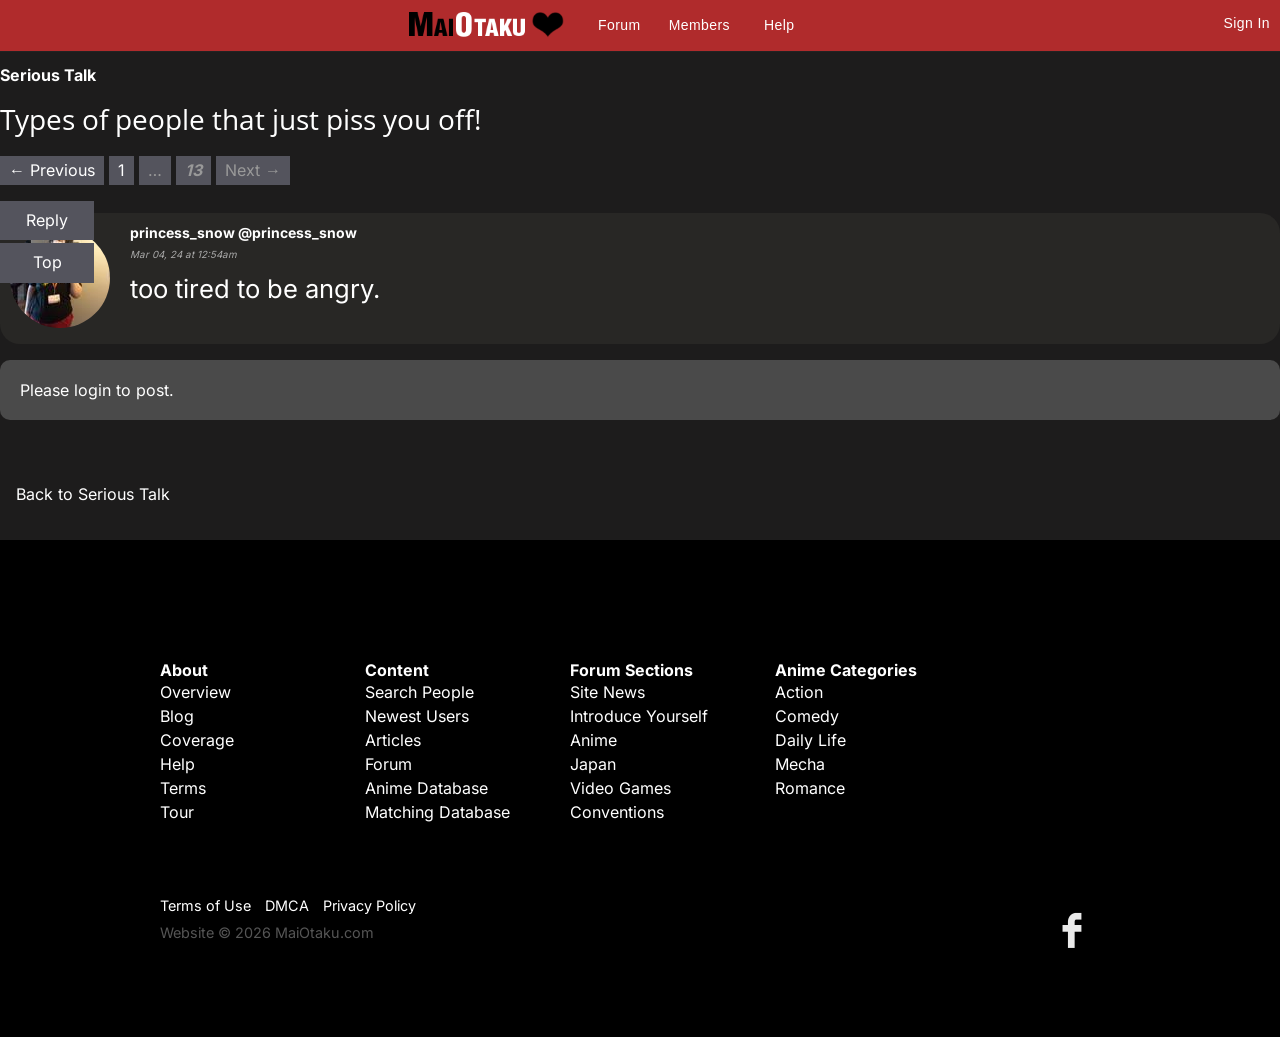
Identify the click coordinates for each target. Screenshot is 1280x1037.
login (92, 390)
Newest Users (417, 716)
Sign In (1247, 23)
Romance (810, 788)
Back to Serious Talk (93, 494)
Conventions (617, 812)
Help (779, 25)
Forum (619, 25)
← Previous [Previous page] (52, 170)
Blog (177, 716)
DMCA (287, 905)
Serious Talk (48, 75)
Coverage (197, 740)
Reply (47, 220)
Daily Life (810, 740)
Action (799, 692)
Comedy (807, 716)
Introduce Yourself (639, 716)
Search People (419, 692)
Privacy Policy (369, 905)
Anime (593, 740)
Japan (593, 764)
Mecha (800, 764)
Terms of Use (205, 905)
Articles (393, 740)
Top (47, 262)
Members (699, 25)
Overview (195, 692)
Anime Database (426, 788)
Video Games (620, 788)
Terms (183, 788)
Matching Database (437, 812)
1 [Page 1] (121, 170)
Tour (177, 812)
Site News (607, 692)
